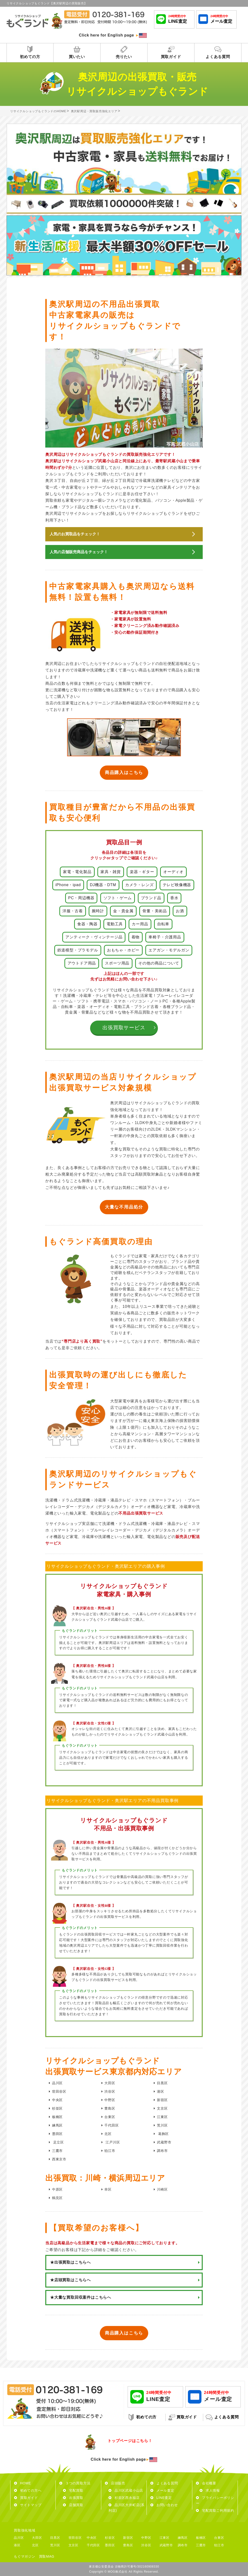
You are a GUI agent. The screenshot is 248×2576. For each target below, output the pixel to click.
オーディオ (173, 872)
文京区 (161, 2108)
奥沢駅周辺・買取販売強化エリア (94, 111)
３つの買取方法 (74, 2483)
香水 (174, 898)
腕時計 (98, 911)
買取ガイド (26, 2498)
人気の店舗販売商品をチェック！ (123, 552)
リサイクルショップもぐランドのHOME (38, 111)
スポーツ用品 (117, 963)
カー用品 (140, 924)
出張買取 (73, 2498)
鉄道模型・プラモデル (77, 950)
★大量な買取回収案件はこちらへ (80, 2297)
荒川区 (161, 2125)
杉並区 (56, 2108)
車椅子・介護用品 (164, 937)
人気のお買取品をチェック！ (123, 534)
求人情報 (210, 2490)
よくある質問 (164, 2483)
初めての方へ (28, 2490)
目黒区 (161, 2083)
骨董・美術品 (154, 911)
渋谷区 (108, 2091)
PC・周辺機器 (81, 898)
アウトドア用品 (82, 963)
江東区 (161, 2117)
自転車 (163, 924)
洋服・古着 (72, 911)
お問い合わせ (164, 2505)
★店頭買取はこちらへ (70, 2280)
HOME (22, 2483)
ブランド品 (151, 898)
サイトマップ (28, 2505)
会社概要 (206, 2483)
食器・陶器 (87, 924)
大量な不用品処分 (124, 1207)
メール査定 (162, 2490)
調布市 (161, 2151)
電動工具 (115, 924)
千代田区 (110, 2125)
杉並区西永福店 (124, 2498)
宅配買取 (73, 2490)
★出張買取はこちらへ (70, 2262)
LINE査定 (161, 2498)
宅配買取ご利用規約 (215, 2510)
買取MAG (46, 2556)
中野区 (108, 2100)
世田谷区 (57, 2091)
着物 (136, 937)
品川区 (56, 2083)
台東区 (108, 2117)
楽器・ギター (142, 872)
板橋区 (56, 2117)
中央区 (56, 2100)
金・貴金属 (123, 911)
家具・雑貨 (111, 872)
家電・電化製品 (77, 872)
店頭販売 (115, 2483)
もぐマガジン (24, 2556)
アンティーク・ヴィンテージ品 (93, 937)
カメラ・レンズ (139, 885)
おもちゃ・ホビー (123, 950)
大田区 (108, 2083)
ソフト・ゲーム (117, 898)
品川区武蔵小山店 (125, 2490)
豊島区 (108, 2108)
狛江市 (108, 2151)
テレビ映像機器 (177, 885)
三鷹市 (56, 2151)
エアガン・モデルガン (168, 950)
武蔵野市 (162, 2142)
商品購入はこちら (124, 772)
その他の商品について (158, 963)
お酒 (180, 911)
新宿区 (161, 2100)
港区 (159, 2091)
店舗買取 (73, 2505)
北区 (106, 2134)
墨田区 (56, 2134)
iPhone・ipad (68, 885)
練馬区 (56, 2125)
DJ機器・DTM (103, 885)
